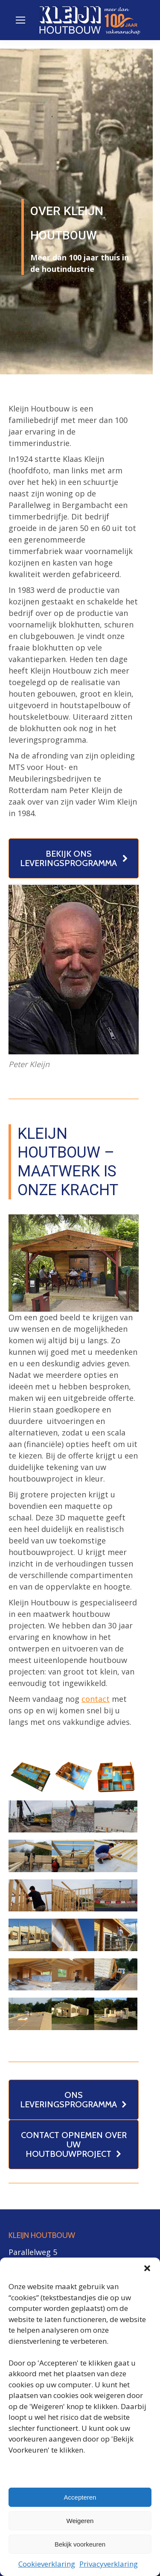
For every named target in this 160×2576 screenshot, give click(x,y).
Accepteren (80, 2497)
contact (95, 1699)
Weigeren (80, 2520)
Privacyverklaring (108, 2564)
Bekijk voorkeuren (80, 2544)
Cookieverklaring (46, 2564)
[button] (147, 2268)
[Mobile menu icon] (20, 20)
